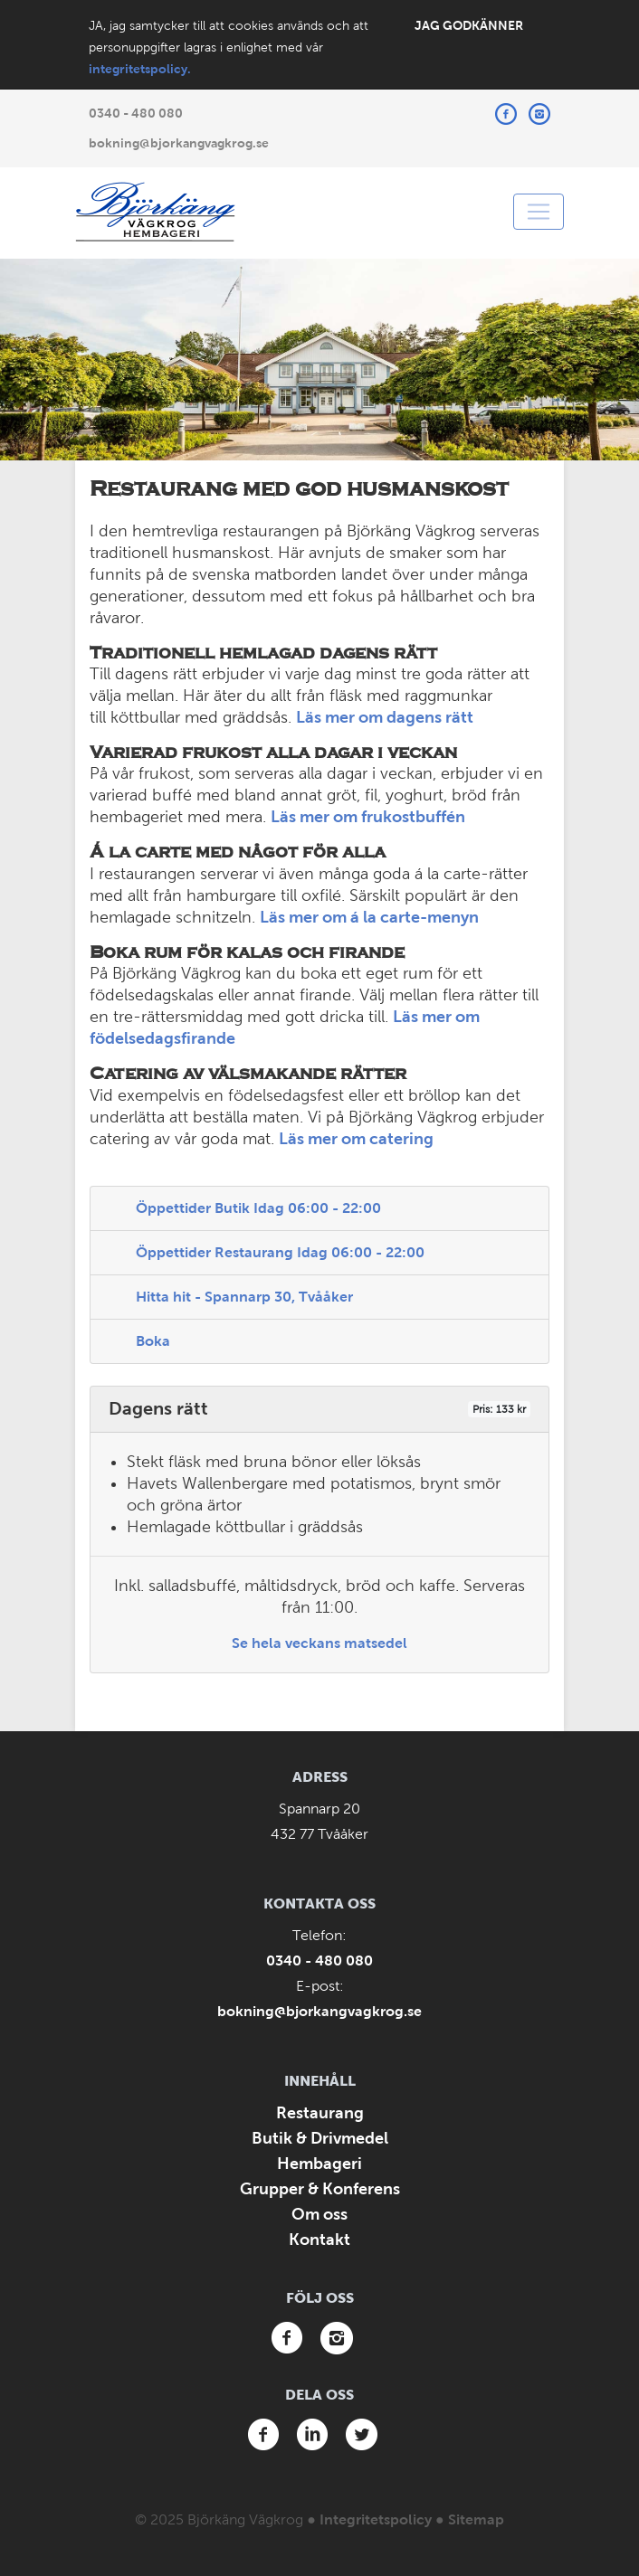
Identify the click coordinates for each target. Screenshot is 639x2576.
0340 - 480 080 (136, 113)
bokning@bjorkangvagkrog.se (179, 143)
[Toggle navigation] (538, 212)
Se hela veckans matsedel (319, 1643)
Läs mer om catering (356, 1139)
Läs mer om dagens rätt (384, 717)
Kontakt (319, 2239)
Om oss (319, 2214)
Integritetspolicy (376, 2519)
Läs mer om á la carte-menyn (369, 917)
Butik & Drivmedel (320, 2138)
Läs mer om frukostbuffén (368, 817)
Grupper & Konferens (320, 2189)
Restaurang (320, 2113)
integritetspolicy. (140, 69)
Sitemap (476, 2519)
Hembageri (319, 2164)
